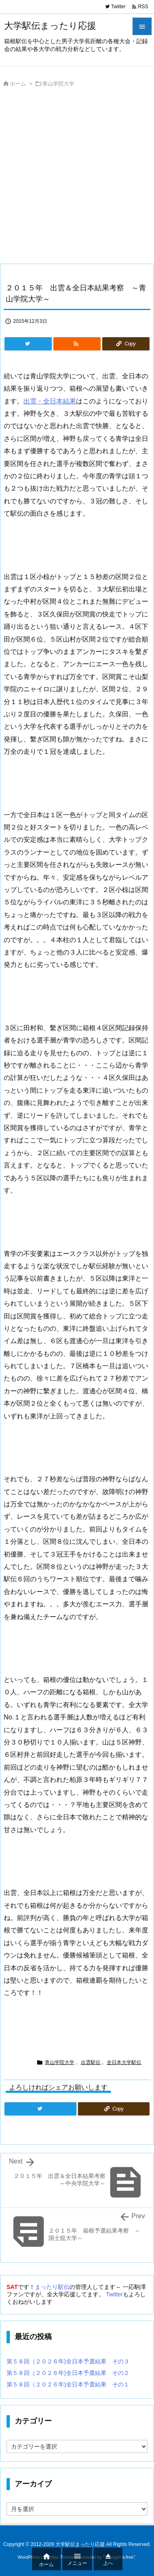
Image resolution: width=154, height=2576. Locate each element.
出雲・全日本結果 (49, 401)
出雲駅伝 (91, 2062)
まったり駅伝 (52, 2287)
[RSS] (77, 343)
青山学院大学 (58, 84)
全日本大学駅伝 (124, 2062)
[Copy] (125, 343)
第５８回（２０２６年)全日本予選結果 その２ (68, 2373)
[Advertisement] (77, 178)
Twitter (114, 2294)
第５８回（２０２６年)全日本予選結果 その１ (68, 2384)
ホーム (18, 84)
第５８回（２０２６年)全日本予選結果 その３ (68, 2361)
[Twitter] (28, 343)
